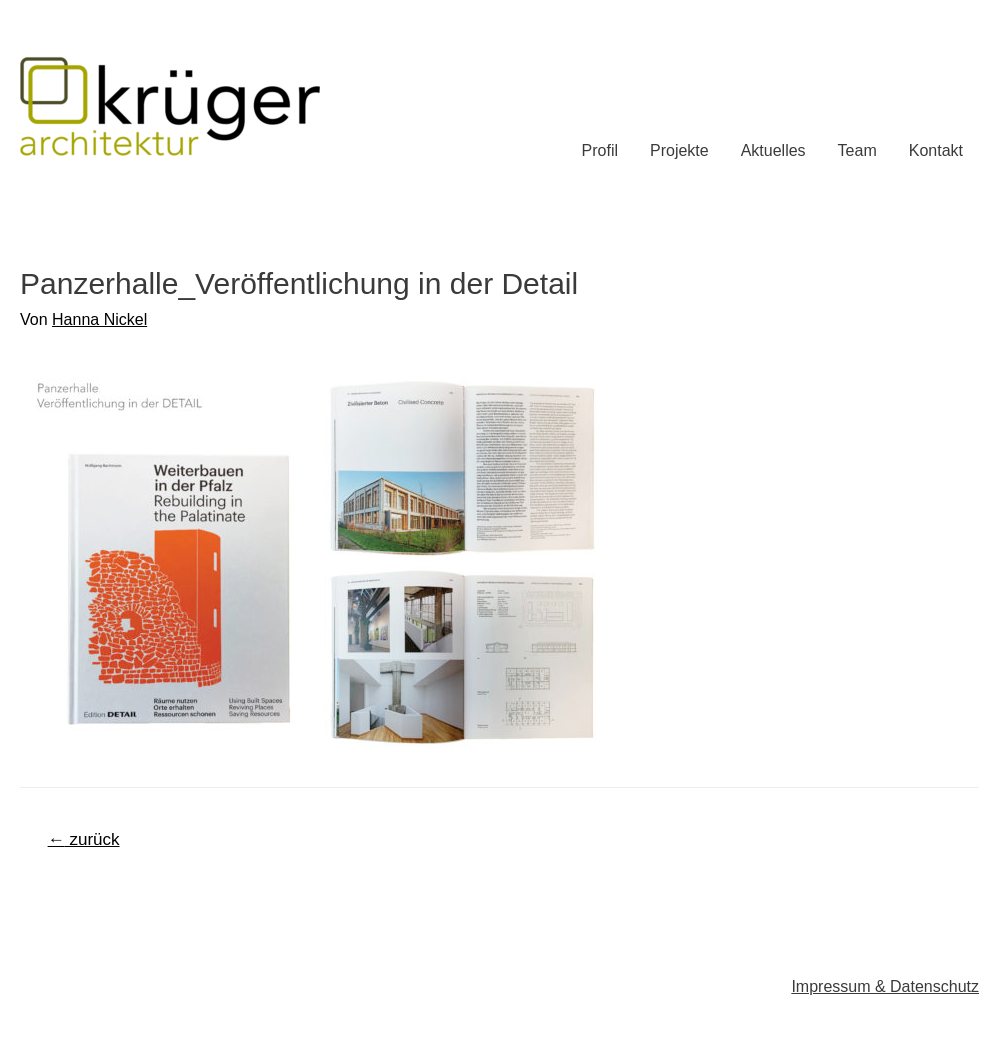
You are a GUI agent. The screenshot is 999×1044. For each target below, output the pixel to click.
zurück (84, 839)
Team (857, 150)
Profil (600, 150)
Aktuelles (773, 150)
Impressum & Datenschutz (885, 986)
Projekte (679, 150)
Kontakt (936, 150)
